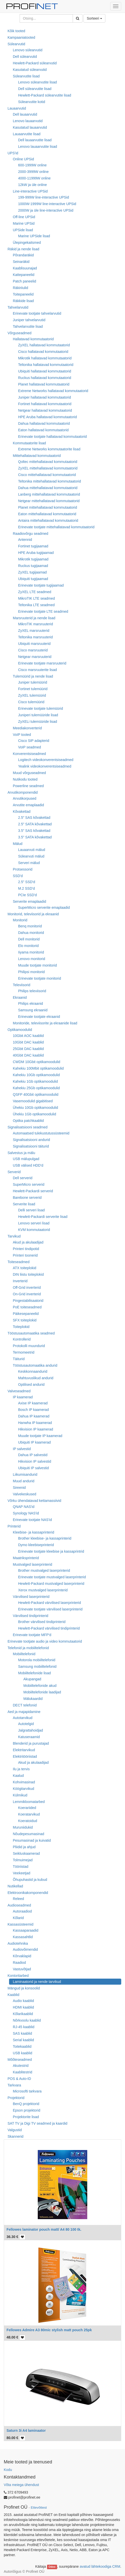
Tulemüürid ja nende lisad (33, 676)
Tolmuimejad (23, 1860)
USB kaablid (22, 2053)
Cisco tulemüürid (31, 702)
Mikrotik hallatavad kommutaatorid (44, 358)
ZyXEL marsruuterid (33, 631)
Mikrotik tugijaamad (33, 559)
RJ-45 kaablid (23, 2027)
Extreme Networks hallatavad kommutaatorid (53, 391)
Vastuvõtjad (22, 1969)
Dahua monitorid (31, 933)
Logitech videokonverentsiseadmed (45, 760)
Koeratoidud (27, 1821)
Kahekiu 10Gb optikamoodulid (36, 1075)
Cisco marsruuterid (33, 650)
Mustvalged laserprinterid (32, 1564)
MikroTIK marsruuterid (35, 624)
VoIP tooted (22, 735)
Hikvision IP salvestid (34, 1461)
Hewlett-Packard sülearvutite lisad (44, 95)
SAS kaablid (22, 2033)
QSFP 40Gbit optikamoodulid (35, 1094)
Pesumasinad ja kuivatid (32, 1840)
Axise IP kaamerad (33, 1403)
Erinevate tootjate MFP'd (32, 1635)
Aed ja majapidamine (24, 1712)
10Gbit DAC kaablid (28, 1042)
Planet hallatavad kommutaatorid (43, 384)
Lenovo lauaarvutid (28, 121)
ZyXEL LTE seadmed (34, 592)
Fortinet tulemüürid (33, 689)
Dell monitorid (29, 939)
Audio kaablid (23, 2001)
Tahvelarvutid (18, 307)
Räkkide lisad (23, 301)
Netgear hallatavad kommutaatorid (45, 410)
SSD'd (18, 876)
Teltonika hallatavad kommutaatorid (45, 365)
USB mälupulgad (26, 1159)
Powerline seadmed (28, 786)
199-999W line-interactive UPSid (43, 197)
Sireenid (19, 1488)
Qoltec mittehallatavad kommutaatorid (47, 462)
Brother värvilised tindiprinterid (41, 1622)
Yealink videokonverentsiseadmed (44, 766)
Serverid (14, 1172)
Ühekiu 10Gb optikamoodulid (35, 1108)
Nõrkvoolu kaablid (27, 2020)
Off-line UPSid (24, 217)
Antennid (25, 540)
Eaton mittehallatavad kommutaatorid (47, 514)
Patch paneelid (24, 281)
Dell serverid (22, 1178)
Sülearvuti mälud (31, 856)
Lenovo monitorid (31, 959)
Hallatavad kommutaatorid (33, 339)
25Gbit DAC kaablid (28, 1049)
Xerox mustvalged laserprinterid (43, 1590)
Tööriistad (20, 1867)
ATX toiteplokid (24, 1268)
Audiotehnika (18, 1943)
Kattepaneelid (23, 275)
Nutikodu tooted (25, 779)
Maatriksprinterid (26, 1558)
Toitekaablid (22, 2046)
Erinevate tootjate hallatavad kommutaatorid (52, 437)
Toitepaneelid (23, 294)
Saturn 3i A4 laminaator (26, 2430)
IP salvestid (22, 1449)
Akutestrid (20, 2066)
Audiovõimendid (25, 1949)
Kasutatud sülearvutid (30, 70)
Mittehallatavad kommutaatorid (37, 456)
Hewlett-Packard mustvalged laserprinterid (51, 1584)
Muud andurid (23, 1481)
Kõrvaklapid (22, 1956)
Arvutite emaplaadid (28, 805)
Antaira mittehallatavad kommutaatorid (48, 520)
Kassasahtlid (23, 1937)
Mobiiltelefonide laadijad (42, 1692)
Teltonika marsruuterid (35, 637)
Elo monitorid (28, 946)
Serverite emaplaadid (29, 901)
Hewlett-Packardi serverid (33, 1191)
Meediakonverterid (27, 728)
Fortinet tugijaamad (33, 546)
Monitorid (20, 920)
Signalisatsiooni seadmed (28, 1127)
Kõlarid (18, 1918)
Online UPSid (23, 159)
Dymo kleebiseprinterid (36, 1545)
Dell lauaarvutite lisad (35, 140)
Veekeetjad (21, 1873)
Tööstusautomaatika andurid (35, 1365)
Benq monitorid (30, 926)
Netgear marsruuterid (34, 657)
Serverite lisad (24, 1204)
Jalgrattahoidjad (30, 1730)
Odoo (52, 2566)
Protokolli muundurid (29, 1346)
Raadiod (19, 1963)
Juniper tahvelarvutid (29, 320)
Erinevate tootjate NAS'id (32, 1520)
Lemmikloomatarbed (29, 1802)
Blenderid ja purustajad (31, 1743)
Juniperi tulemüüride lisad (38, 715)
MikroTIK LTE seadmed (36, 598)
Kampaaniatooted (21, 37)
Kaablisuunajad (25, 268)
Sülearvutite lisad (26, 76)
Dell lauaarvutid (25, 114)
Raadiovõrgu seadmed (30, 534)
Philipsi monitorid (31, 972)
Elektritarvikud (24, 1750)
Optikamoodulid (20, 1030)
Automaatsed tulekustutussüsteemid (41, 1133)
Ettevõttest (39, 2507)
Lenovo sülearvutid (28, 50)
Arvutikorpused (24, 798)
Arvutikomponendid (23, 792)
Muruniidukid (23, 1827)
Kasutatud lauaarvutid (30, 127)
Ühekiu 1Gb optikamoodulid (34, 1114)
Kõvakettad (21, 811)
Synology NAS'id (26, 1513)
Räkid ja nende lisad (23, 249)
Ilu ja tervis (21, 1769)
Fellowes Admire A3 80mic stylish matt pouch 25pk (49, 2330)
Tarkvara (14, 2085)
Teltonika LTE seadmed (36, 605)
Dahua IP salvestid (32, 1455)
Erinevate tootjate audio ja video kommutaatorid (45, 1641)
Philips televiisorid (32, 991)
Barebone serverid (27, 1198)
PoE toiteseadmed (27, 1307)
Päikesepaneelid (26, 1314)
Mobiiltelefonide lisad (34, 1673)
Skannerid (15, 2136)
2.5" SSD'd (26, 882)
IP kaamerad (23, 1397)
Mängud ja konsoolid (24, 1988)
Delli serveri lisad (31, 1210)
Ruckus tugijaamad (33, 566)
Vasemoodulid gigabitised (33, 1101)
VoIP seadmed (29, 747)
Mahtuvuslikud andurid (35, 1378)
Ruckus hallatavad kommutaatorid (44, 378)
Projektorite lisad (26, 2117)
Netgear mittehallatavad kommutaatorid (48, 501)
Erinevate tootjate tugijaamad (41, 585)
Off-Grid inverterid (27, 1287)
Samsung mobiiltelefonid (37, 1666)
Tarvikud (14, 1236)
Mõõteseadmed (20, 2060)
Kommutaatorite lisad (29, 443)
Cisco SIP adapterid (33, 741)
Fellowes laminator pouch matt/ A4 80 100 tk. (44, 2229)
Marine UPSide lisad (34, 236)
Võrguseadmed (19, 333)
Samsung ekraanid (33, 1010)
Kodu (8, 2470)
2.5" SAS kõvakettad (34, 818)
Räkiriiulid (20, 288)
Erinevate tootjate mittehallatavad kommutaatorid (56, 527)
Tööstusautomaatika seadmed (31, 1333)
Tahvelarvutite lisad (28, 326)
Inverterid (20, 1281)
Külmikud (20, 1795)
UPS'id (13, 153)
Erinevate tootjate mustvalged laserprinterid (52, 1577)
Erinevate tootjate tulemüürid (40, 708)
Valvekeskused (24, 1494)
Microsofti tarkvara (27, 2091)
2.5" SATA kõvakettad (35, 824)
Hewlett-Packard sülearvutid (35, 63)
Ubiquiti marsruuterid (34, 644)
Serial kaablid (23, 2040)
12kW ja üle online (32, 185)
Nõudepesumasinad (28, 1834)
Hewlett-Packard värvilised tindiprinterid (49, 1628)
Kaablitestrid (22, 2072)
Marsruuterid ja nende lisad (34, 618)
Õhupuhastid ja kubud (30, 1880)
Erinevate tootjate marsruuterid (42, 663)
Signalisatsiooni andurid (31, 1140)
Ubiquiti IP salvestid (33, 1468)
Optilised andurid (31, 1384)
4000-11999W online (34, 178)
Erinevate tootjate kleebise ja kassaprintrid (51, 1551)
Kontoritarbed (18, 1976)
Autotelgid (26, 1724)
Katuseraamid (29, 1737)
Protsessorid (22, 869)
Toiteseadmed (18, 1262)
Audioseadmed (19, 1905)
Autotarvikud (22, 1718)
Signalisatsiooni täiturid (31, 1146)
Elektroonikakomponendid (28, 1893)
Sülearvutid (16, 44)
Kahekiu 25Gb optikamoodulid (36, 1088)
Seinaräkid (21, 262)
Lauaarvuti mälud (31, 850)
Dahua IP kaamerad (33, 1416)
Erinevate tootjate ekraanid (39, 1017)
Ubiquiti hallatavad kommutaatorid (44, 371)
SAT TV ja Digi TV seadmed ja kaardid (37, 2123)
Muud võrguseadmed (29, 773)
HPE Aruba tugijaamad (36, 553)
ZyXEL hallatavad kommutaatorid (44, 345)
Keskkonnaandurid (32, 1371)
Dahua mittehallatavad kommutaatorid (47, 488)
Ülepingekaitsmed (27, 243)
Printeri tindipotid (26, 1249)
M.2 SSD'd (26, 888)
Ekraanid (20, 997)
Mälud (17, 844)
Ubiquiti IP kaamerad (34, 1442)
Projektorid (16, 2098)
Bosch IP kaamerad (33, 1410)
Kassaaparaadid (25, 1930)
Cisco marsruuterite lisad (37, 670)
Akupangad (32, 1679)
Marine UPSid (23, 223)
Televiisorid (21, 985)
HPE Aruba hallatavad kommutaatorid (47, 417)
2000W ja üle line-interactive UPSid (45, 210)
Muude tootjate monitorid (37, 965)
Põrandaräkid (23, 255)
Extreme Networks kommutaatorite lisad (49, 449)
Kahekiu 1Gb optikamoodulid (35, 1081)
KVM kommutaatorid (34, 1230)
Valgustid (15, 2130)
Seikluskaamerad (26, 1853)
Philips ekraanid (30, 1003)
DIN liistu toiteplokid (28, 1274)
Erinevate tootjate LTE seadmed (43, 611)
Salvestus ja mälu (21, 1153)
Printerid (14, 1526)
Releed (18, 1899)
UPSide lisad (23, 230)
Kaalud (18, 1776)
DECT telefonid (25, 1705)
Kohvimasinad (24, 1782)
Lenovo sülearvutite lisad (37, 82)
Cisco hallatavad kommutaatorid (43, 352)
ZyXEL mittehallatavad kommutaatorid (47, 468)
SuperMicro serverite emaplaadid (44, 907)
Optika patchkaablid (28, 1121)
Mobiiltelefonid (24, 1654)
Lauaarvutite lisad (26, 134)
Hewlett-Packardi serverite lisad (42, 1217)
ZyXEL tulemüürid (32, 695)
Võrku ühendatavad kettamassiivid (34, 1501)
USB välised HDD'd (28, 1165)
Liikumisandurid (25, 1474)
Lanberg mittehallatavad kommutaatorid (49, 494)
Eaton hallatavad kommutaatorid (43, 430)
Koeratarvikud (29, 1814)
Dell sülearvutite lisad (34, 89)
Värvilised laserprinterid (31, 1597)
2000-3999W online (33, 172)
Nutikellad (15, 1886)
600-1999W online (32, 165)
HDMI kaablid (23, 2007)
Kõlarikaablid (23, 2014)
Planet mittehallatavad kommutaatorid (47, 507)
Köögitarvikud (23, 1789)
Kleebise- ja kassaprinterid (33, 1532)
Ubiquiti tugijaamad (33, 579)
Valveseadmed (19, 1391)
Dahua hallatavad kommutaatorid (44, 423)
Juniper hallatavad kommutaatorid (44, 397)
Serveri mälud (29, 863)
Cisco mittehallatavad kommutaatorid (47, 475)
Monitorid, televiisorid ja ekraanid (33, 914)
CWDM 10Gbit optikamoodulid (36, 1062)
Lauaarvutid (17, 108)
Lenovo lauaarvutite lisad (37, 147)
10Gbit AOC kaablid (28, 1036)
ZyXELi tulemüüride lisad (37, 722)
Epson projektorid (26, 2110)
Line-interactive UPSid (30, 191)
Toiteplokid (21, 1327)
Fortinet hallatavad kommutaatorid (44, 404)
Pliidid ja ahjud (24, 1847)
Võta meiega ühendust (21, 2485)
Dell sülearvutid (25, 57)
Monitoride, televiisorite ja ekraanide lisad (45, 1023)
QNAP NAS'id (23, 1507)
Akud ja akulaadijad (28, 1242)
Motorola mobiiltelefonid (36, 1660)
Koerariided (27, 1808)
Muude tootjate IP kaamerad (40, 1436)
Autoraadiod (22, 1911)
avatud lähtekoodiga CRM (100, 2566)
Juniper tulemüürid (32, 682)
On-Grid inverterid (27, 1294)
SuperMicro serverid (28, 1184)
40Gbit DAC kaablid (28, 1055)
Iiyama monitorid (31, 952)
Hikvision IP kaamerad (35, 1429)
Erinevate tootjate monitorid (39, 978)
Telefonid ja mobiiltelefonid (28, 1648)
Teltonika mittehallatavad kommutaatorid (49, 481)
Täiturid (19, 1359)
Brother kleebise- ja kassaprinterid (44, 1538)
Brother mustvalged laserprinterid (44, 1570)
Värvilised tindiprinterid (30, 1616)
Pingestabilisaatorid (28, 1301)
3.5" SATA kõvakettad (35, 837)
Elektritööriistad (25, 1756)
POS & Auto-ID (19, 2079)
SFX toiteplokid (24, 1320)
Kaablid (13, 1995)
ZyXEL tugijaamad (32, 572)
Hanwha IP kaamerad (35, 1423)
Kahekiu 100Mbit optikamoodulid (38, 1068)
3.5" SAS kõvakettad (34, 831)
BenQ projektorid (26, 2104)
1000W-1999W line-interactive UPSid (47, 204)
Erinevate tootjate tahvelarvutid (37, 313)
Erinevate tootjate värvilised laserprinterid (50, 1609)
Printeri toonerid (25, 1255)
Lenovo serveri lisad (34, 1223)
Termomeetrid (23, 1352)
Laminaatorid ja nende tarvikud (37, 1982)
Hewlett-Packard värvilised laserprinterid (49, 1603)
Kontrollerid (22, 1339)
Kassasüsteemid (20, 1924)
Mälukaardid (33, 1699)
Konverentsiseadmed (29, 754)
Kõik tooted (16, 31)
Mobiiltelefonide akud (40, 1686)
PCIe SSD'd (27, 895)
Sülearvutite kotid (31, 102)
